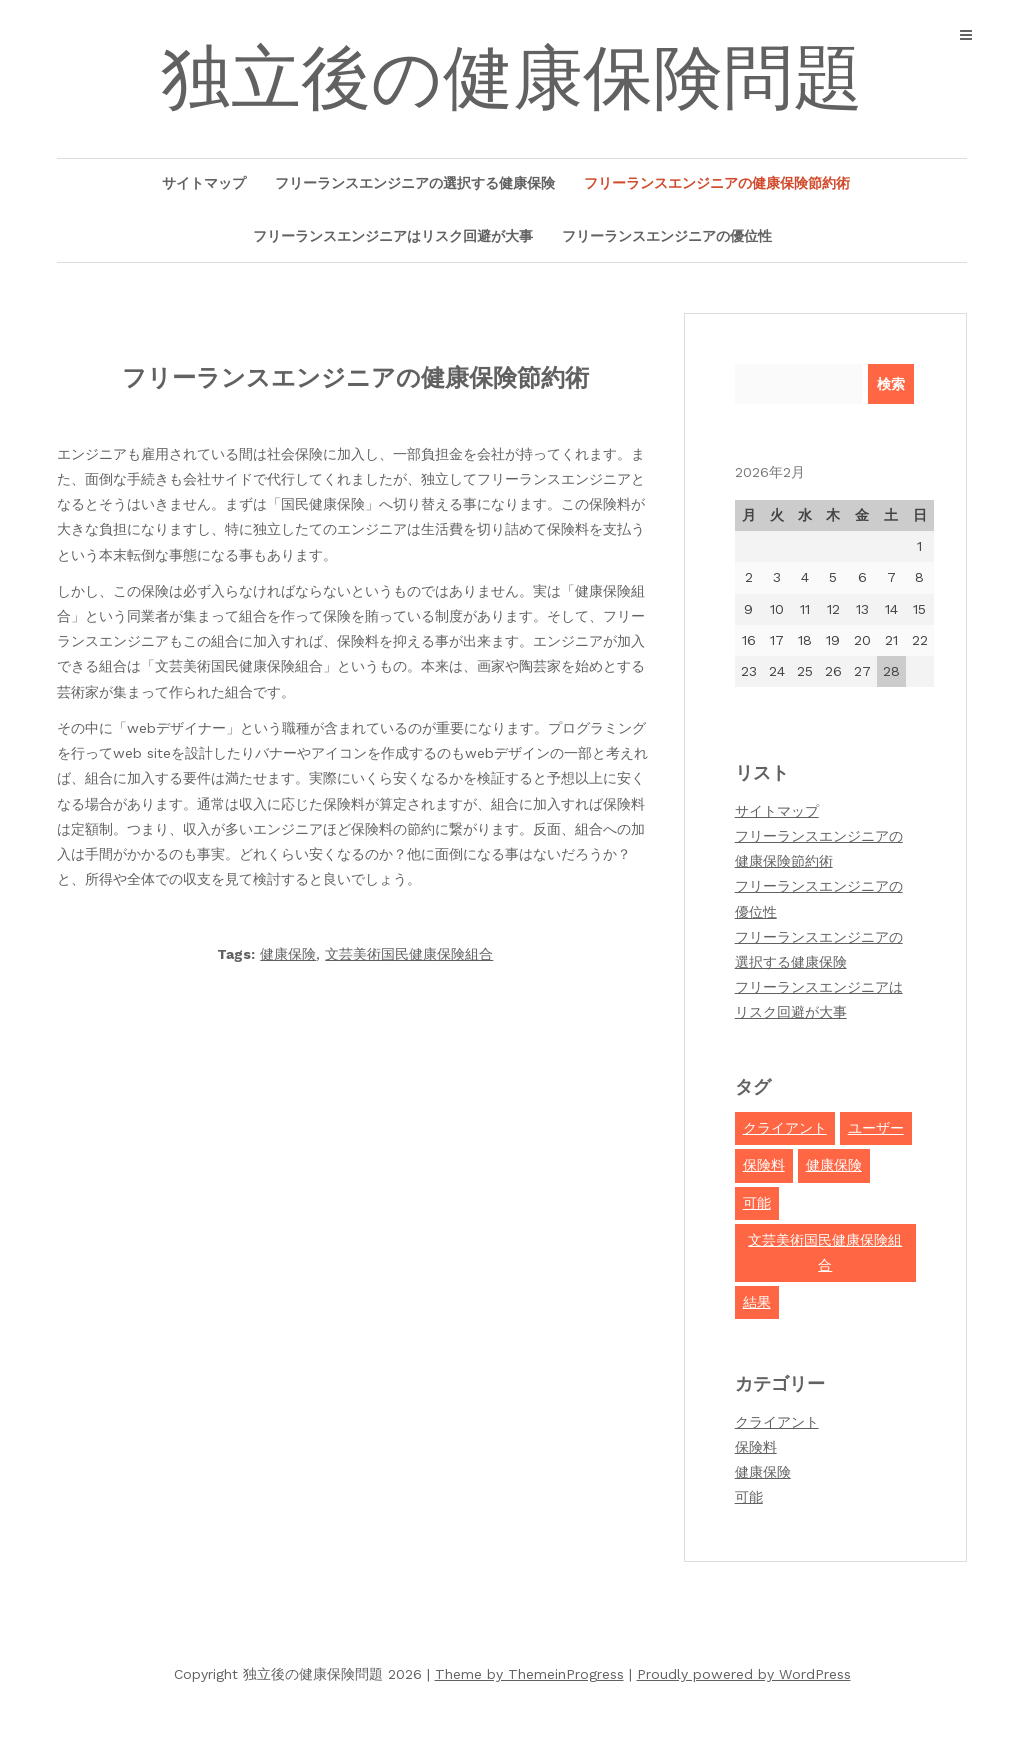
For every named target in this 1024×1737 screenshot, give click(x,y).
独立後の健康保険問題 (512, 78)
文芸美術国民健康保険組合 (409, 954)
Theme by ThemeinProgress (529, 1674)
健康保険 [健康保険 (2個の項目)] (834, 1165)
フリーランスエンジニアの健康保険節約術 (717, 183)
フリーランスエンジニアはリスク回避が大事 (393, 236)
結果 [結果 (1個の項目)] (757, 1302)
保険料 (756, 1447)
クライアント (777, 1422)
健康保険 (288, 954)
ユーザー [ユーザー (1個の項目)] (876, 1128)
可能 (749, 1497)
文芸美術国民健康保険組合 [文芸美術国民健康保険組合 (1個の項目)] (825, 1252)
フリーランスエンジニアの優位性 (667, 236)
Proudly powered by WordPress (744, 1674)
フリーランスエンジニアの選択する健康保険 (415, 183)
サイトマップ (204, 183)
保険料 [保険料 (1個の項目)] (764, 1165)
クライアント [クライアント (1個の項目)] (785, 1128)
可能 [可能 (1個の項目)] (757, 1203)
